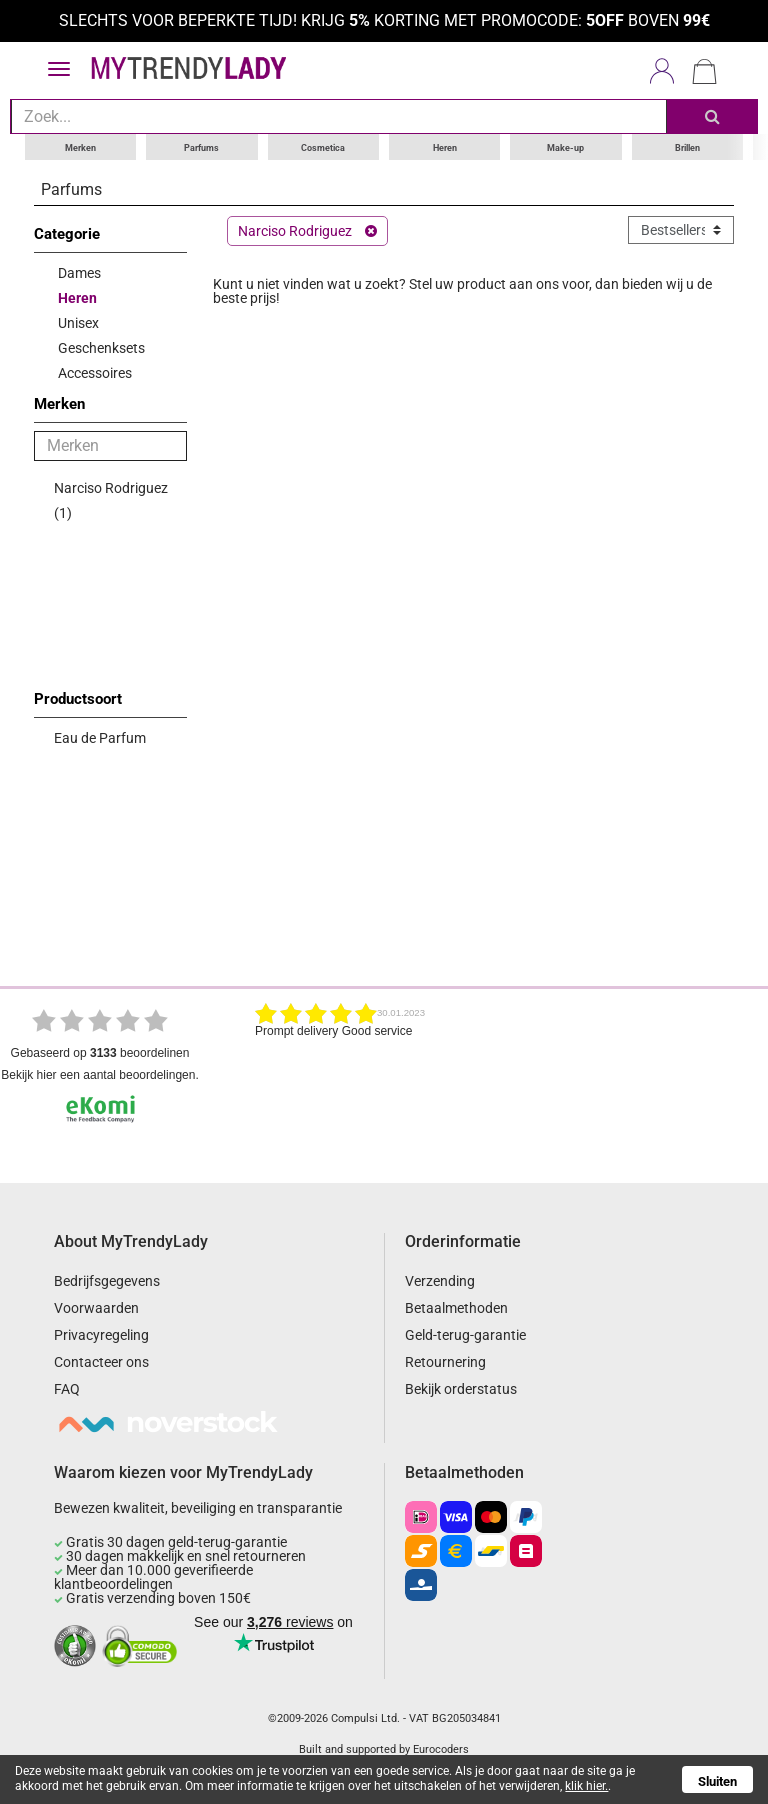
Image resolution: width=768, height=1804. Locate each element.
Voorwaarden (96, 1308)
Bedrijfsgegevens (107, 1281)
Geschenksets (101, 347)
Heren (445, 146)
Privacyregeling (101, 1335)
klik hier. (586, 1786)
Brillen (687, 146)
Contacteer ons (101, 1362)
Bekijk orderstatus (461, 1389)
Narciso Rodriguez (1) (111, 499)
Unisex (78, 322)
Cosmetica (323, 146)
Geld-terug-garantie (465, 1335)
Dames (79, 272)
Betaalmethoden (456, 1308)
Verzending (440, 1281)
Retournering (445, 1362)
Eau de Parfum (100, 737)
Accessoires (95, 372)
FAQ (67, 1389)
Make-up (565, 146)
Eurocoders (441, 1748)
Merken (80, 146)
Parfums (201, 146)
